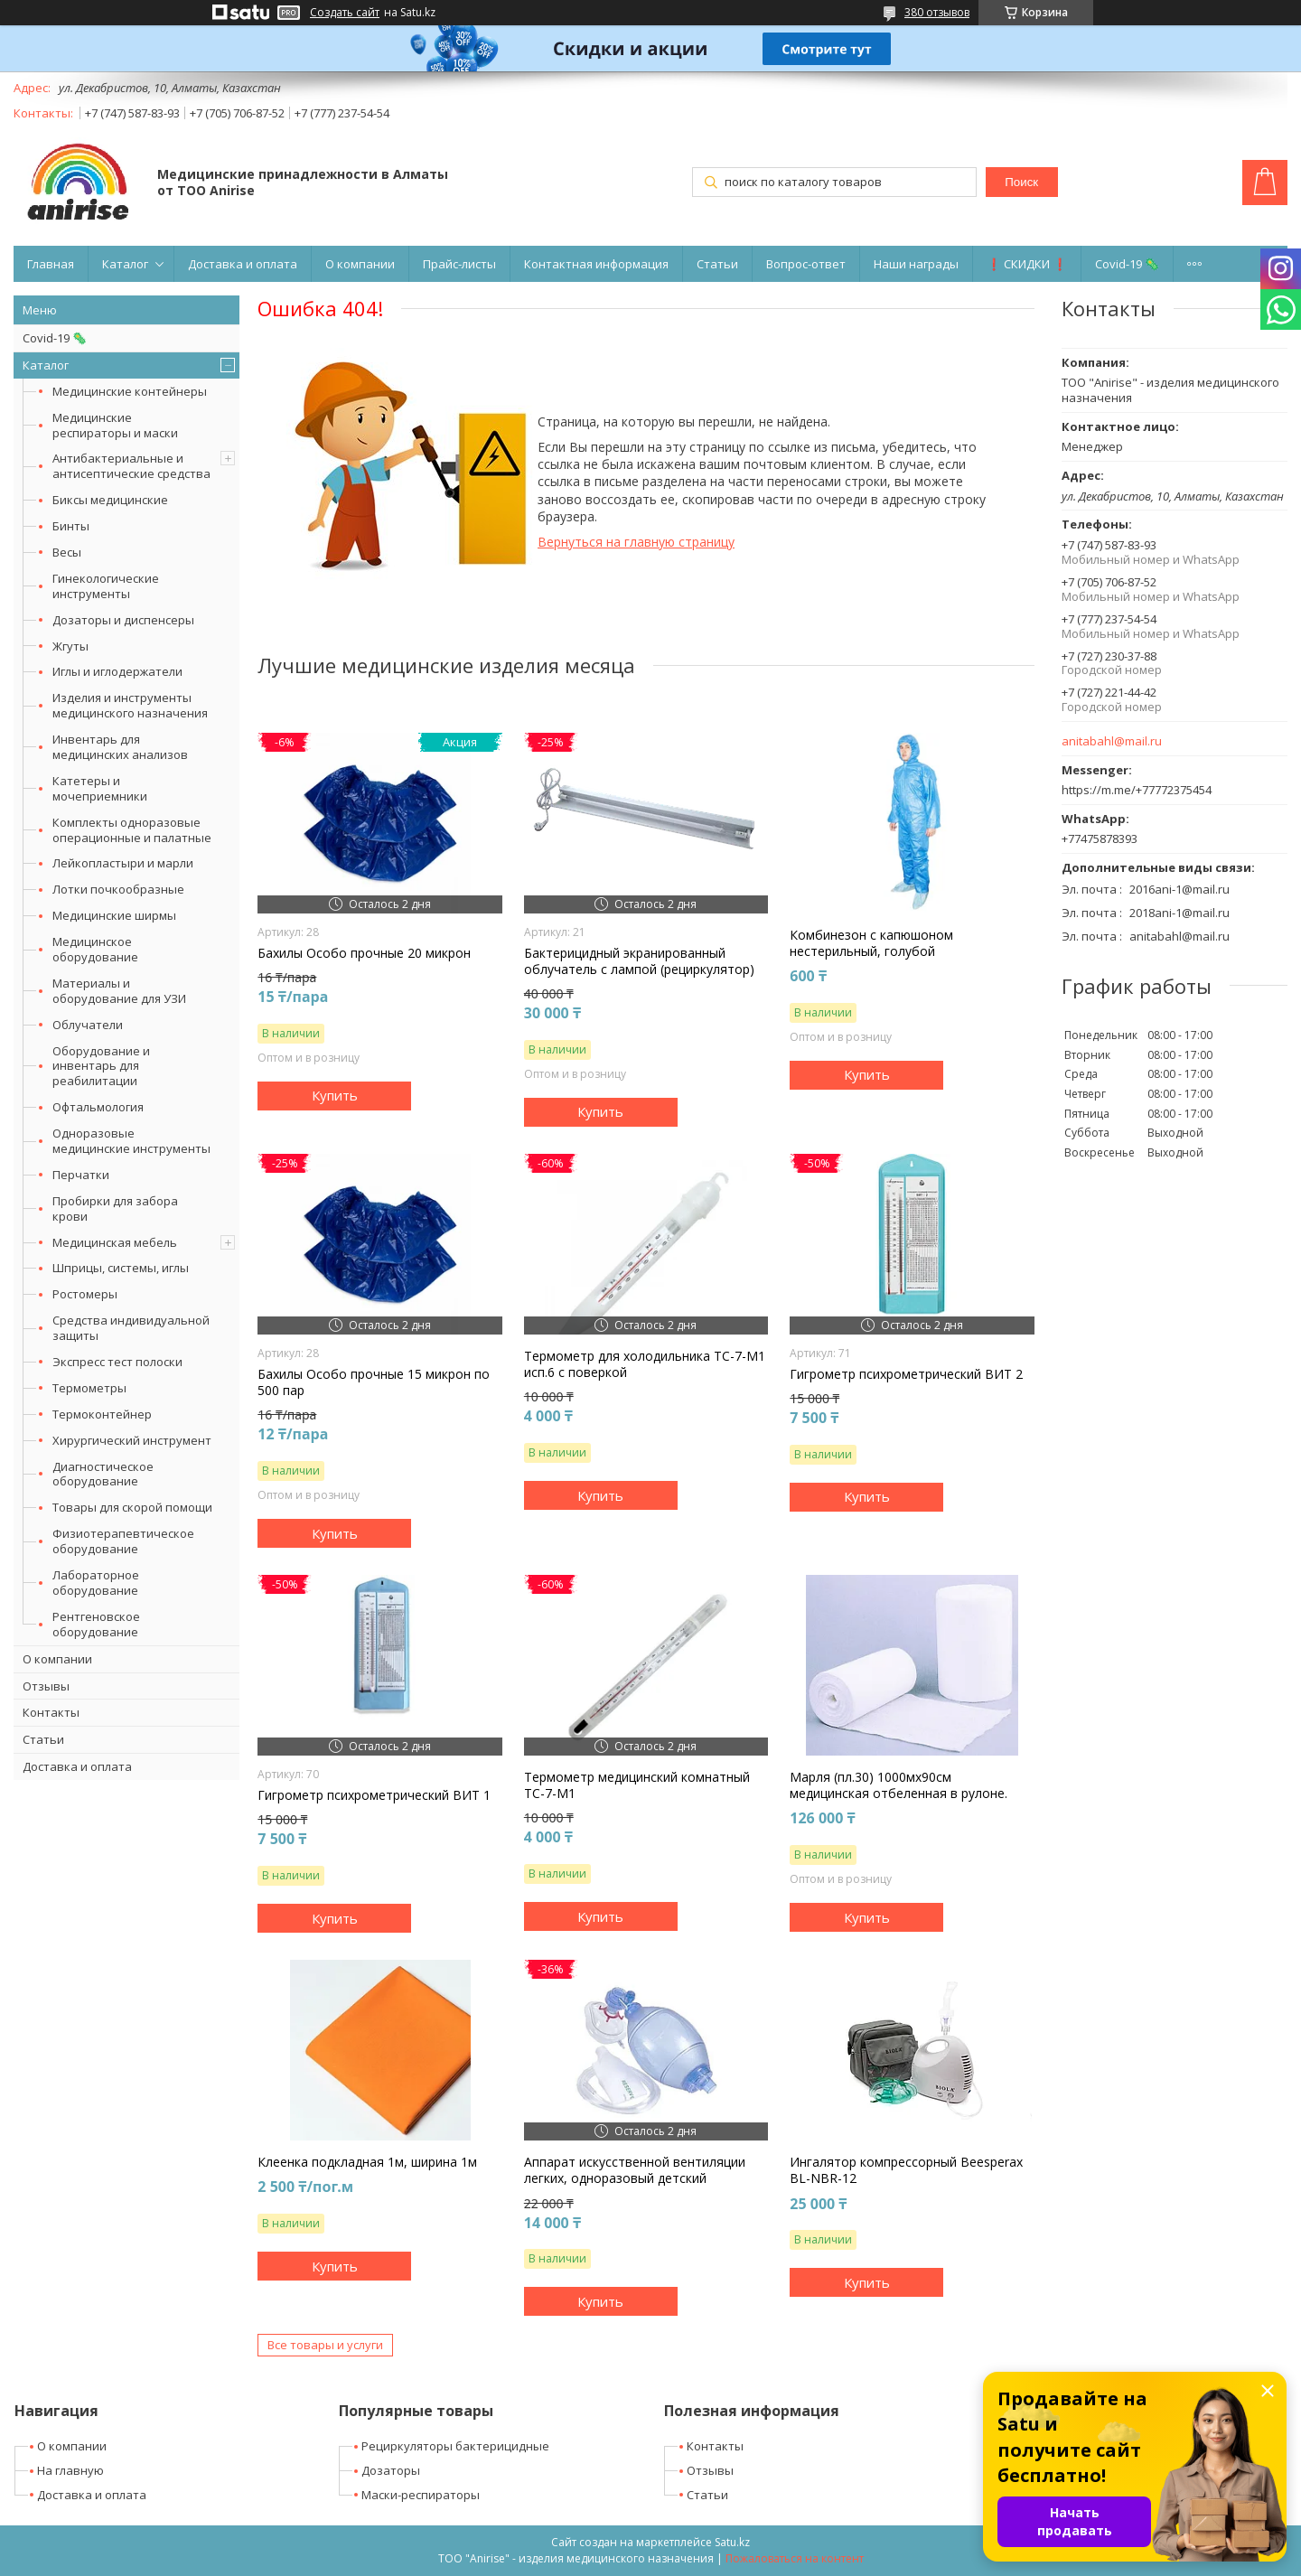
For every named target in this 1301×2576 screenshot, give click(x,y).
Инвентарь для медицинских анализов (120, 747)
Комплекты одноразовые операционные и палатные (131, 830)
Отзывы (46, 1686)
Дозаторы (390, 2470)
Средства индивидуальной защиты (131, 1328)
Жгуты (70, 646)
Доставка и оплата (242, 264)
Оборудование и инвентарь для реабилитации (101, 1066)
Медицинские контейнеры (129, 391)
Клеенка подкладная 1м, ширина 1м (367, 2162)
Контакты (51, 1712)
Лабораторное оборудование (95, 1582)
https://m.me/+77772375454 (1137, 790)
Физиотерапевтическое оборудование (123, 1541)
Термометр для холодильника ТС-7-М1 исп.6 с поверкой (644, 1364)
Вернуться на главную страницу (636, 541)
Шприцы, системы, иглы (120, 1268)
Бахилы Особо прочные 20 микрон (364, 953)
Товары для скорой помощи (132, 1507)
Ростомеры (84, 1294)
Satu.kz (732, 2542)
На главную (70, 2470)
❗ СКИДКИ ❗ (1027, 264)
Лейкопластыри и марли (122, 863)
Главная (50, 264)
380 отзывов (936, 12)
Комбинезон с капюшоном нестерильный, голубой (871, 943)
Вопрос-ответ (806, 264)
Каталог (125, 264)
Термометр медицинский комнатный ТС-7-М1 (637, 1785)
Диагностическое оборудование (103, 1474)
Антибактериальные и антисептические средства (131, 466)
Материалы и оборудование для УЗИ (119, 991)
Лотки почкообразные (118, 889)
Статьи (717, 264)
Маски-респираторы (420, 2495)
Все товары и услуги (325, 2345)
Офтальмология (98, 1107)
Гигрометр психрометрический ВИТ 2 (906, 1374)
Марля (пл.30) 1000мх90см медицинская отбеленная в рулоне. (898, 1785)
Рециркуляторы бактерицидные (455, 2446)
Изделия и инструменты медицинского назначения (130, 705)
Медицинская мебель (114, 1242)
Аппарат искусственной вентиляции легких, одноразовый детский (634, 2170)
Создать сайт (344, 12)
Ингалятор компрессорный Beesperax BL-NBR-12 (906, 2170)
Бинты (70, 526)
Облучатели (87, 1024)
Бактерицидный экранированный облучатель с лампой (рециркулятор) (639, 961)
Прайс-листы (459, 264)
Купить (335, 1095)
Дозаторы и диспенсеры (123, 620)
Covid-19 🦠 (1127, 264)
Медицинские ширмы (114, 915)
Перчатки (80, 1174)
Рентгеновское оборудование (96, 1624)
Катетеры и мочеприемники (99, 788)
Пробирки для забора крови (115, 1208)
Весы (66, 552)
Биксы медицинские (110, 500)
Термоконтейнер (102, 1414)
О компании (360, 264)
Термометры (89, 1388)
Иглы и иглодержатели (117, 671)
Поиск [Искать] (1021, 182)
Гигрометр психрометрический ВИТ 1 (374, 1795)
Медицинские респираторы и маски (115, 425)
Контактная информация (596, 264)
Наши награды (916, 264)
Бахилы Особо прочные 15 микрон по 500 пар (373, 1382)
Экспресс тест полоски (117, 1362)
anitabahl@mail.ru (1112, 741)
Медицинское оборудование (95, 949)
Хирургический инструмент (131, 1440)
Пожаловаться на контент (794, 2558)
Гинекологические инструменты (105, 586)
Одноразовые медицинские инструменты (131, 1141)
